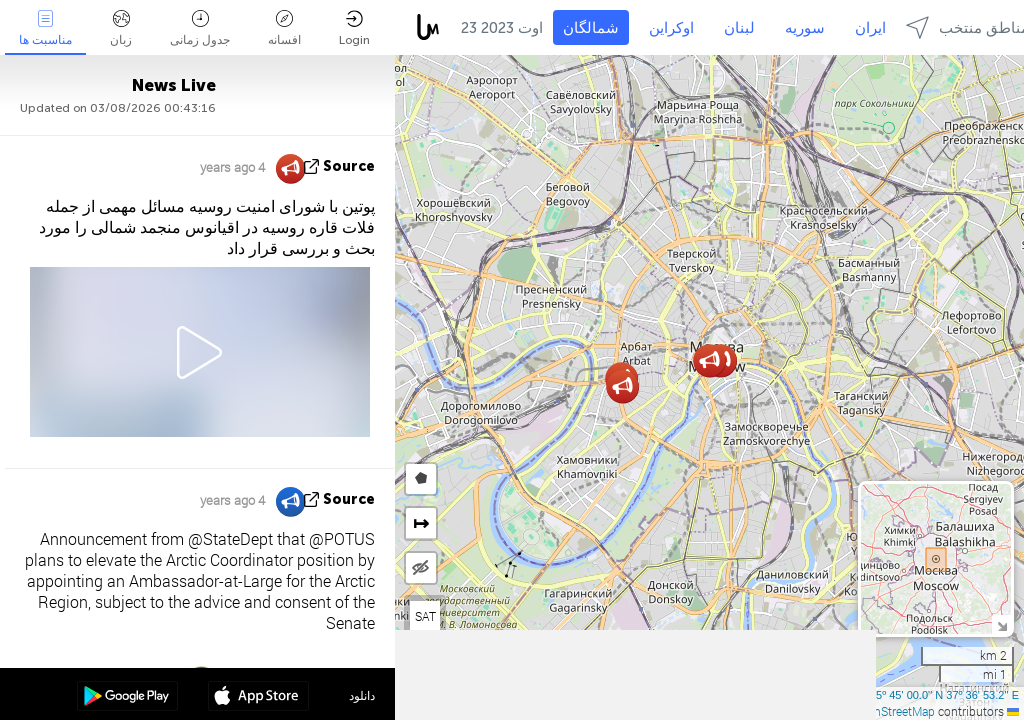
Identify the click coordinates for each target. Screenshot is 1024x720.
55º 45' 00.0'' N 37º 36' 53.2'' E (944, 695)
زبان (121, 28)
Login (354, 28)
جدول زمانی (200, 28)
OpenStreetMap (894, 711)
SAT (425, 616)
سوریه (805, 28)
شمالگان (591, 28)
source (349, 166)
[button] (622, 386)
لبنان (739, 28)
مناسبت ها (45, 28)
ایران (870, 28)
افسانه (284, 28)
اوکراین (671, 28)
